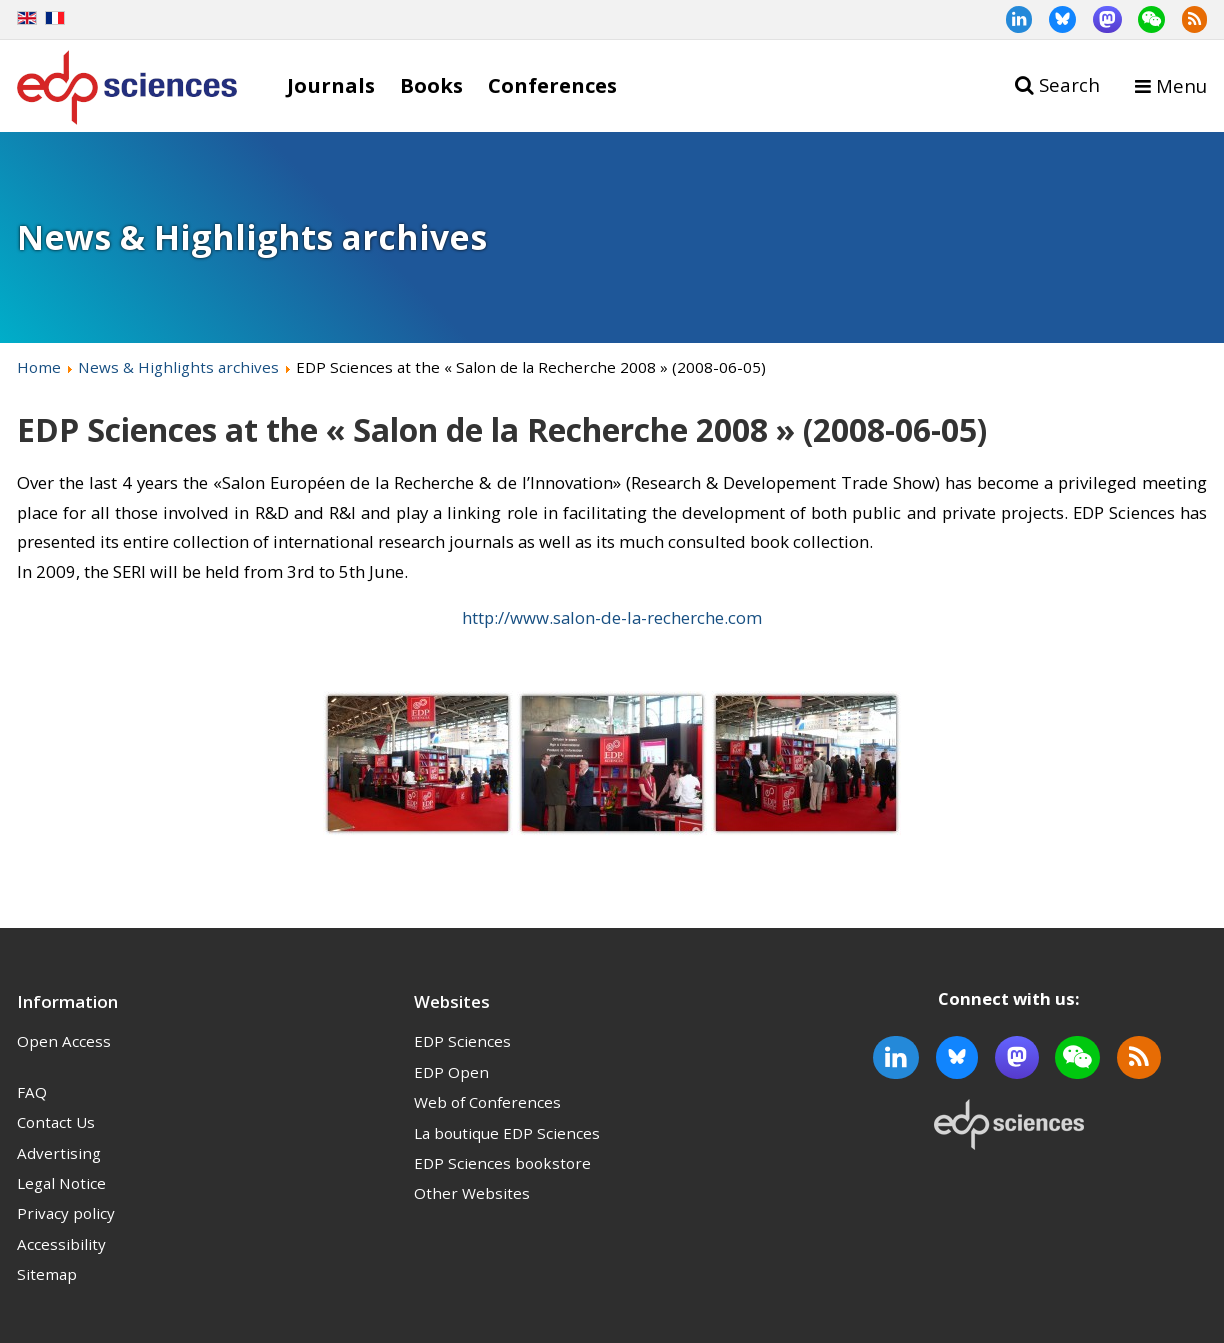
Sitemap (47, 1274)
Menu (1181, 85)
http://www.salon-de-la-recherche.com (612, 617)
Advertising (59, 1153)
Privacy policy (66, 1213)
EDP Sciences (462, 1041)
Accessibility (61, 1244)
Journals (331, 85)
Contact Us (56, 1122)
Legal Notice (61, 1183)
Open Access (64, 1041)
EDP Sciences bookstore (502, 1163)
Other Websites (472, 1193)
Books (431, 85)
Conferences (552, 85)
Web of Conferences (487, 1102)
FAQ (32, 1092)
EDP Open (451, 1072)
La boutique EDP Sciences (507, 1133)
